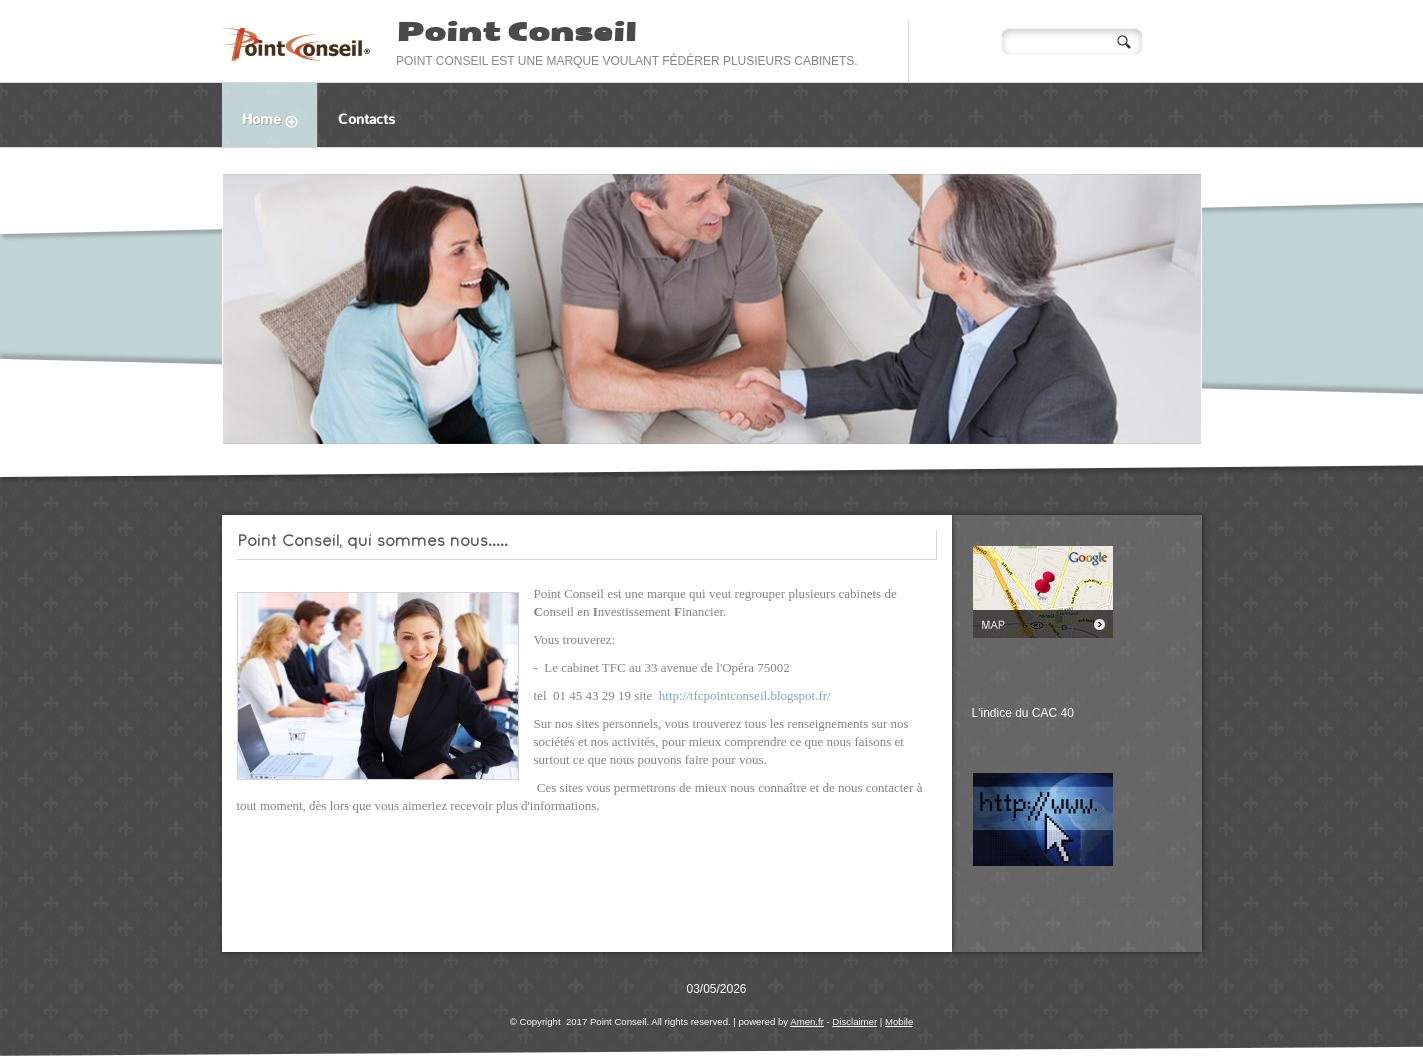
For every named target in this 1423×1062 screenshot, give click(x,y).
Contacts (366, 119)
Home (279, 122)
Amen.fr (807, 1021)
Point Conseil (516, 32)
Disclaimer (854, 1021)
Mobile (899, 1021)
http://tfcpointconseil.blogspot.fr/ (745, 695)
